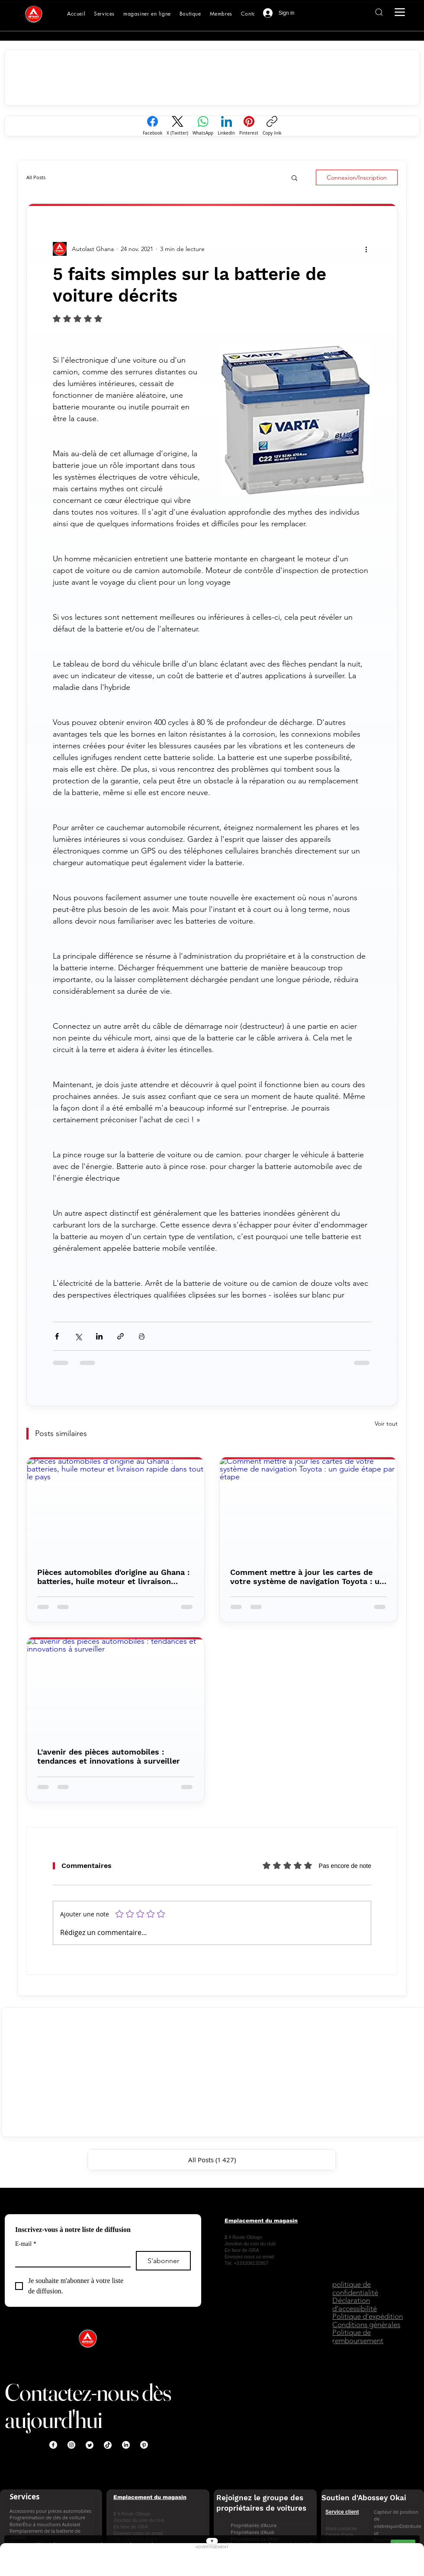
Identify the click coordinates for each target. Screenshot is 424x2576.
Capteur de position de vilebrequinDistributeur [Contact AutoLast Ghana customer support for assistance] (397, 2522)
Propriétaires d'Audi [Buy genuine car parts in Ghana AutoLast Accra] (252, 2532)
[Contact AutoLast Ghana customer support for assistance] (251, 14)
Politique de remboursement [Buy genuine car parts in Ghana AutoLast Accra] (357, 2336)
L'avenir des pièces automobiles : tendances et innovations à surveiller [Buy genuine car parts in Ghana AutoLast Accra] (108, 1756)
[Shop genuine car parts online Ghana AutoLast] (190, 14)
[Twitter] (89, 2445)
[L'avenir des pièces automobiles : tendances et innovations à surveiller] (115, 1687)
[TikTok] (107, 2445)
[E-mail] (70, 2259)
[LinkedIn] (226, 126)
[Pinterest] (248, 126)
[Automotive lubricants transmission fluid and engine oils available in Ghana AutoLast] (147, 14)
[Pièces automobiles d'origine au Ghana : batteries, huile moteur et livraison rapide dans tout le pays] (115, 1507)
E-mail (25, 2244)
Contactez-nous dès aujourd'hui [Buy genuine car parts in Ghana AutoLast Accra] (88, 2405)
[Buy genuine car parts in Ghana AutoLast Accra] (33, 14)
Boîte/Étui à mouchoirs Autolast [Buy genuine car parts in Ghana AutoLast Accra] (45, 2524)
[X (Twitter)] (177, 126)
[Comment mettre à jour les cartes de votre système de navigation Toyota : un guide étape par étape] (308, 1507)
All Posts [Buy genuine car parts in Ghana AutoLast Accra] (35, 177)
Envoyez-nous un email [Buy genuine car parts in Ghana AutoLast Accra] (249, 2256)
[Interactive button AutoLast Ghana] (378, 12)
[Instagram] (71, 2445)
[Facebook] (152, 126)
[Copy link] (272, 126)
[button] (294, 177)
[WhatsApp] (203, 126)
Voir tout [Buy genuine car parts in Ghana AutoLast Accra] (386, 1423)
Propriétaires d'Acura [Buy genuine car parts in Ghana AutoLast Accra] (253, 2525)
